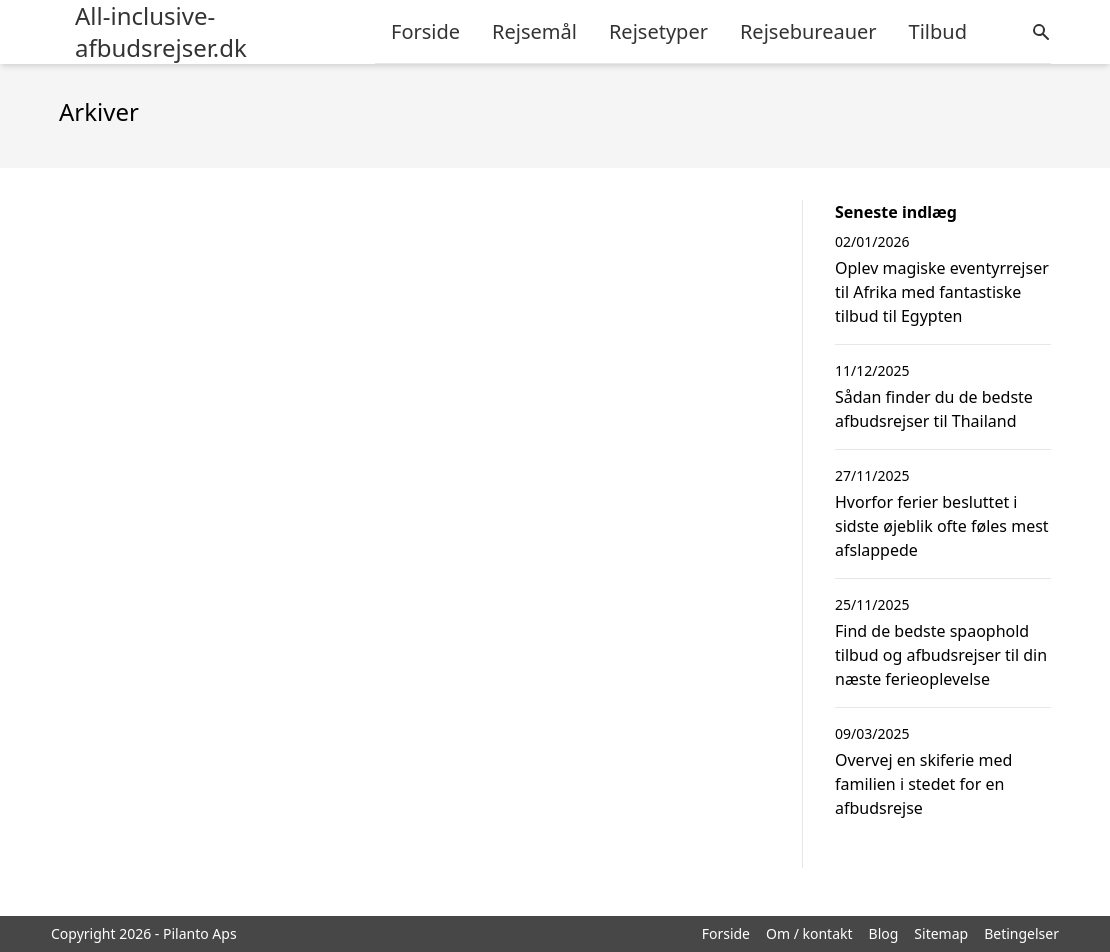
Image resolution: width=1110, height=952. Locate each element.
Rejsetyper (658, 31)
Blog (884, 933)
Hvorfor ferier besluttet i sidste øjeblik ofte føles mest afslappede (942, 526)
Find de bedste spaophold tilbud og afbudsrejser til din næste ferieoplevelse (941, 655)
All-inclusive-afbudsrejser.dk (161, 32)
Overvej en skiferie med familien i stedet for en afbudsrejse (923, 784)
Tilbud (938, 31)
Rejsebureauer (808, 31)
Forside (425, 31)
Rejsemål (534, 31)
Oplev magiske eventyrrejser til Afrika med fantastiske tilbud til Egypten (942, 292)
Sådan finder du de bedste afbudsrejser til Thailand (934, 409)
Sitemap (941, 933)
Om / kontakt (809, 933)
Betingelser (1021, 933)
